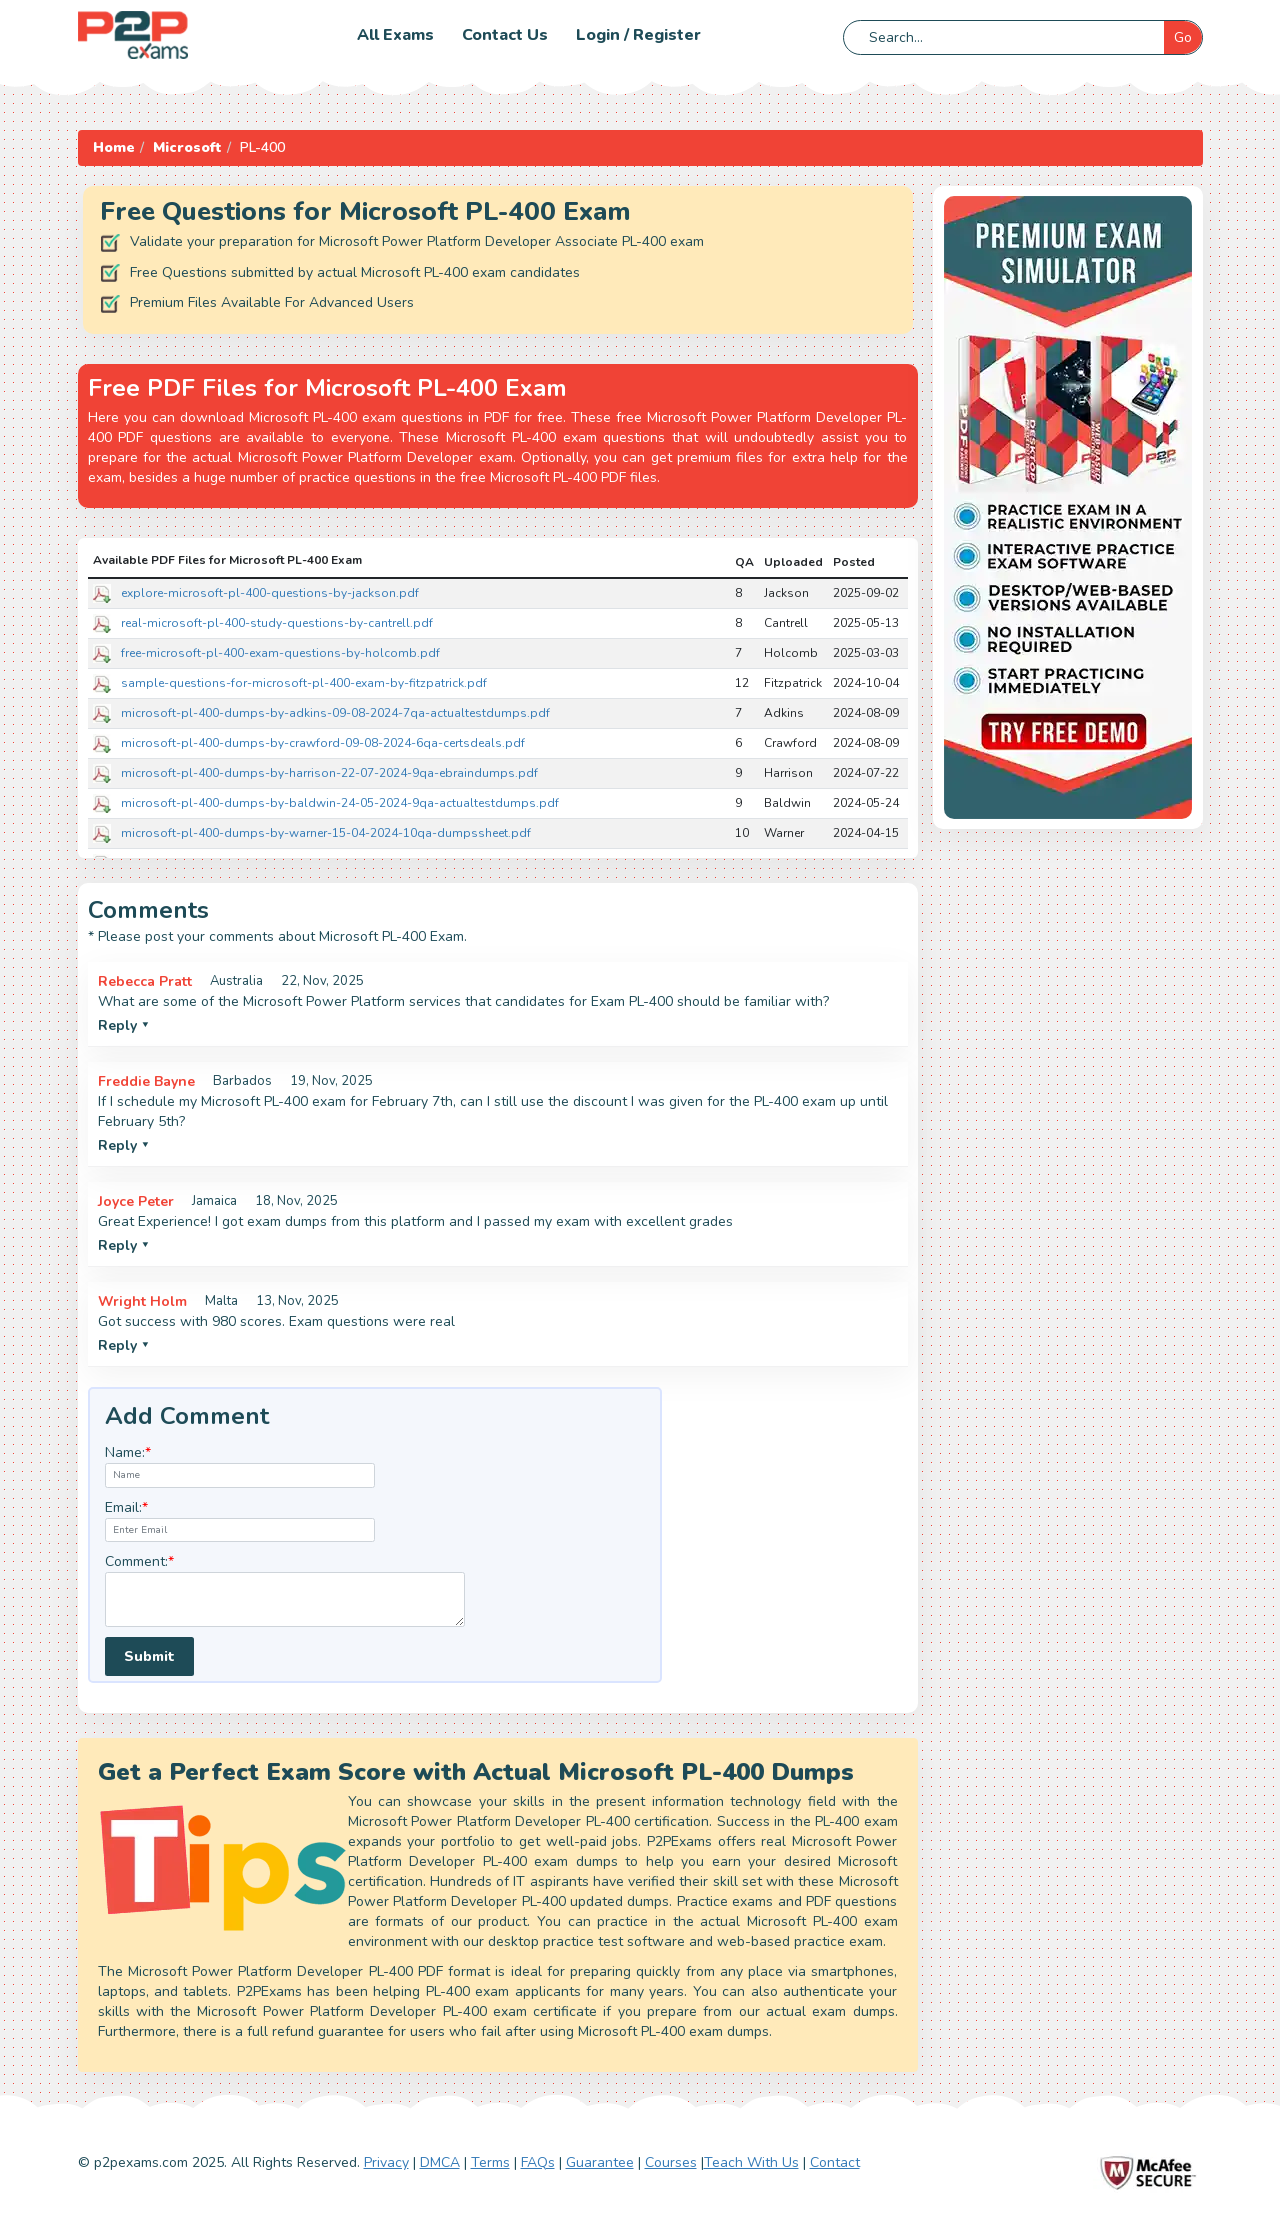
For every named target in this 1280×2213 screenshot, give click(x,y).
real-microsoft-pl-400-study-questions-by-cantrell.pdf (277, 623)
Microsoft (187, 147)
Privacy (386, 2162)
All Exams (395, 35)
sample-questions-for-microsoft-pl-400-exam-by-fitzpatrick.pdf (304, 683)
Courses (671, 2162)
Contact (835, 2162)
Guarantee (600, 2162)
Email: (126, 1507)
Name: (128, 1452)
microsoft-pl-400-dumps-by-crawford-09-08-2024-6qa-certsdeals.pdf (323, 743)
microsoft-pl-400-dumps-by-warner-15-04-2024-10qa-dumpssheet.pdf (326, 833)
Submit (149, 1656)
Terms (490, 2162)
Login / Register (638, 35)
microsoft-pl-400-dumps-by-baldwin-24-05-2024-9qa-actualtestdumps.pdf (340, 803)
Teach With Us (751, 2162)
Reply (123, 1025)
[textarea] (285, 1599)
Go (1183, 37)
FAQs (538, 2162)
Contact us (505, 35)
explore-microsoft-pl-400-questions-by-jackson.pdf (270, 593)
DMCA (440, 2162)
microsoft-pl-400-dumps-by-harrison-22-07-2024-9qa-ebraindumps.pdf (329, 773)
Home (114, 147)
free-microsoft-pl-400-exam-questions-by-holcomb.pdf (280, 653)
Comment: (139, 1561)
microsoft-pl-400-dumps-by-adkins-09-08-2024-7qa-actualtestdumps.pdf (335, 713)
